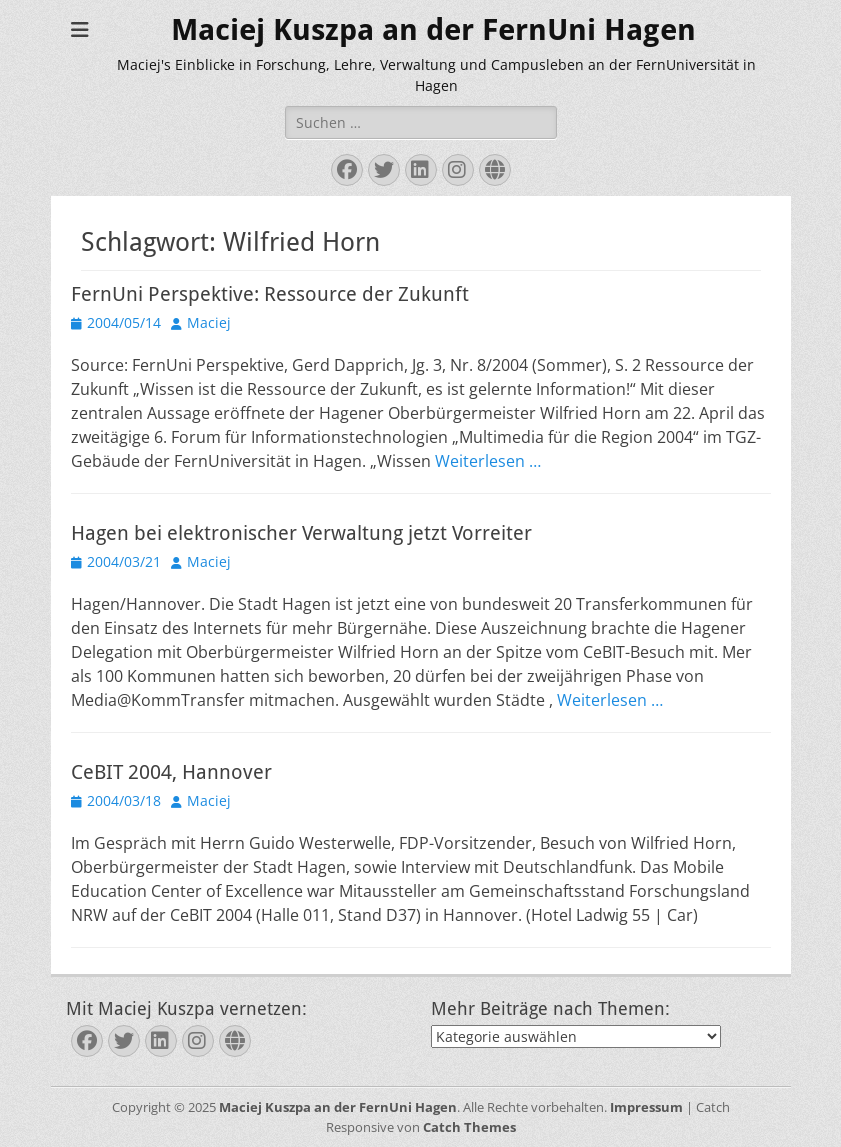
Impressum (646, 1107)
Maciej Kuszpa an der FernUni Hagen (433, 29)
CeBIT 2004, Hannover (171, 772)
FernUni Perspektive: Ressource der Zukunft (270, 294)
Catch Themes (469, 1127)
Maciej (209, 322)
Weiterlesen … (488, 461)
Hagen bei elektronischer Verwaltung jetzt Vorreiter (301, 533)
